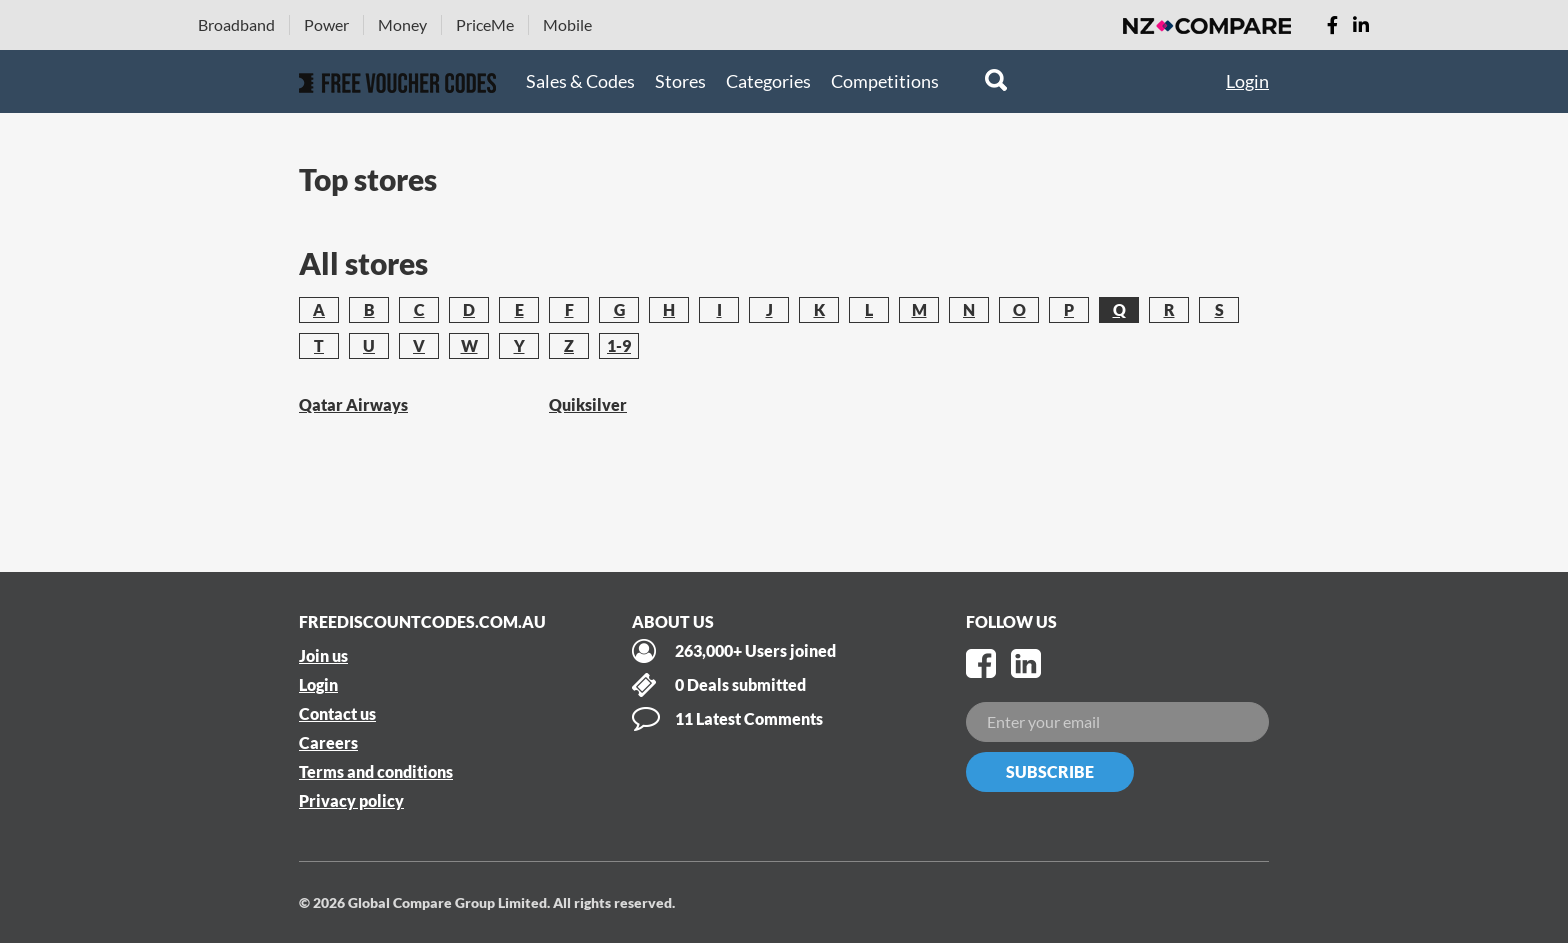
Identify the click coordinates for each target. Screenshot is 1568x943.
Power (326, 24)
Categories (768, 81)
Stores (680, 81)
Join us (323, 655)
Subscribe (1050, 771)
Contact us (337, 713)
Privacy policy (351, 800)
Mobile (567, 24)
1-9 (619, 345)
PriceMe (485, 24)
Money (402, 24)
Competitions (885, 81)
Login (1247, 81)
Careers (328, 742)
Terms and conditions (376, 771)
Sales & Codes (580, 81)
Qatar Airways (353, 404)
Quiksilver (588, 404)
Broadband (236, 24)
